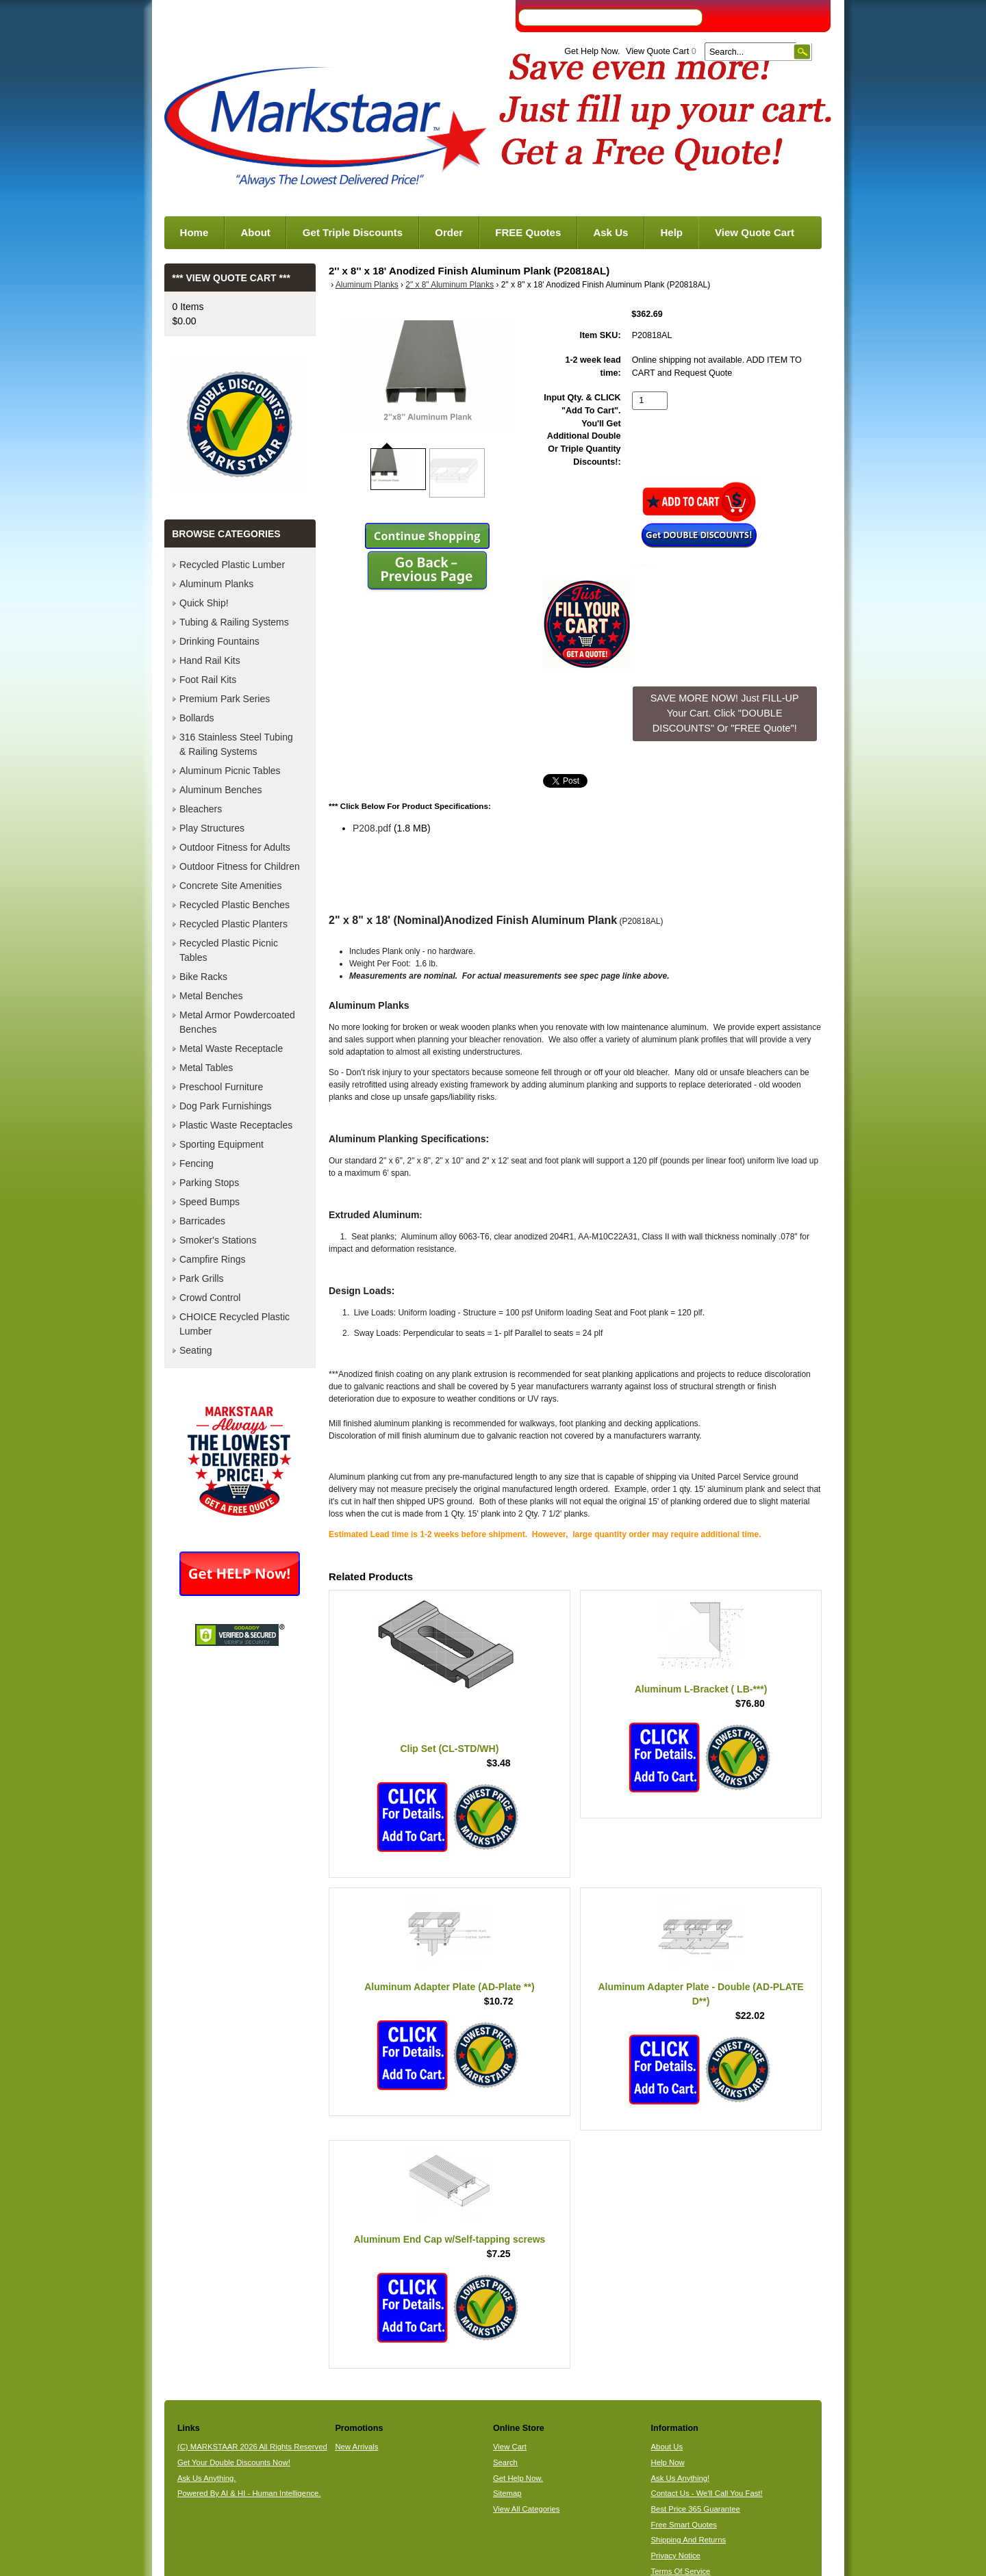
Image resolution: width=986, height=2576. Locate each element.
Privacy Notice (675, 2555)
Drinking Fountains (219, 641)
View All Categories (526, 2509)
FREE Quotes (528, 232)
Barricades (202, 1220)
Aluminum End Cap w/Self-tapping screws (449, 2239)
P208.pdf (372, 828)
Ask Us (610, 232)
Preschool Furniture (221, 1086)
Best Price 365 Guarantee (695, 2509)
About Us (667, 2447)
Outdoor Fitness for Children (239, 866)
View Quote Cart (661, 51)
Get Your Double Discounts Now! (233, 2462)
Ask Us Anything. (206, 2478)
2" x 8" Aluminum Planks (449, 284)
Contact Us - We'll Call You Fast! (707, 2493)
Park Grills (201, 1278)
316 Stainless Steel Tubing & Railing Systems (236, 744)
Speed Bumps (209, 1201)
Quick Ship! (204, 602)
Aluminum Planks (367, 284)
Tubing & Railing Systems (234, 622)
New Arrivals (356, 2447)
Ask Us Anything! (680, 2478)
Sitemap (507, 2493)
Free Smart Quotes (684, 2525)
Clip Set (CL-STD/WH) (449, 1748)
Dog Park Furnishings (225, 1105)
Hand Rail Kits (209, 660)
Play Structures (211, 828)
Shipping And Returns (688, 2540)
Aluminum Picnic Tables (230, 770)
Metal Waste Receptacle (231, 1048)
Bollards (196, 717)
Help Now (668, 2462)
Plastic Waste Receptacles (235, 1125)
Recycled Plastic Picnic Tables (228, 950)
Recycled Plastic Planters (233, 923)
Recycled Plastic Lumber (232, 564)
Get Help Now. (592, 51)
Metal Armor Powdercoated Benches (237, 1022)
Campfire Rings (212, 1259)
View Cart (510, 2447)
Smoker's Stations (217, 1240)
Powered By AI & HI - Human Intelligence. (249, 2493)
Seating (195, 1350)
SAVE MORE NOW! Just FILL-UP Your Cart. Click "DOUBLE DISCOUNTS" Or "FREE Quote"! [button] (724, 713)
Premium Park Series (224, 698)
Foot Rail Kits (207, 679)
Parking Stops (209, 1182)
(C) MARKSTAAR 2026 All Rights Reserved (252, 2447)
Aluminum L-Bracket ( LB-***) (701, 1689)
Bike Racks (203, 976)
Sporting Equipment (221, 1144)
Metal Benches (211, 995)
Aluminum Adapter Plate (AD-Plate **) (449, 1986)
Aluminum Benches (220, 789)
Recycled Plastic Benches (234, 904)
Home (194, 232)
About (255, 232)
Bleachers (200, 808)
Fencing (196, 1163)
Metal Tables (206, 1067)
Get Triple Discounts (353, 232)
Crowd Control (209, 1297)
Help (671, 232)
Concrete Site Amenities (230, 885)
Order (449, 232)
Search (505, 2462)
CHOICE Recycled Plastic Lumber (234, 1324)
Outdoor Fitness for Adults (234, 847)
